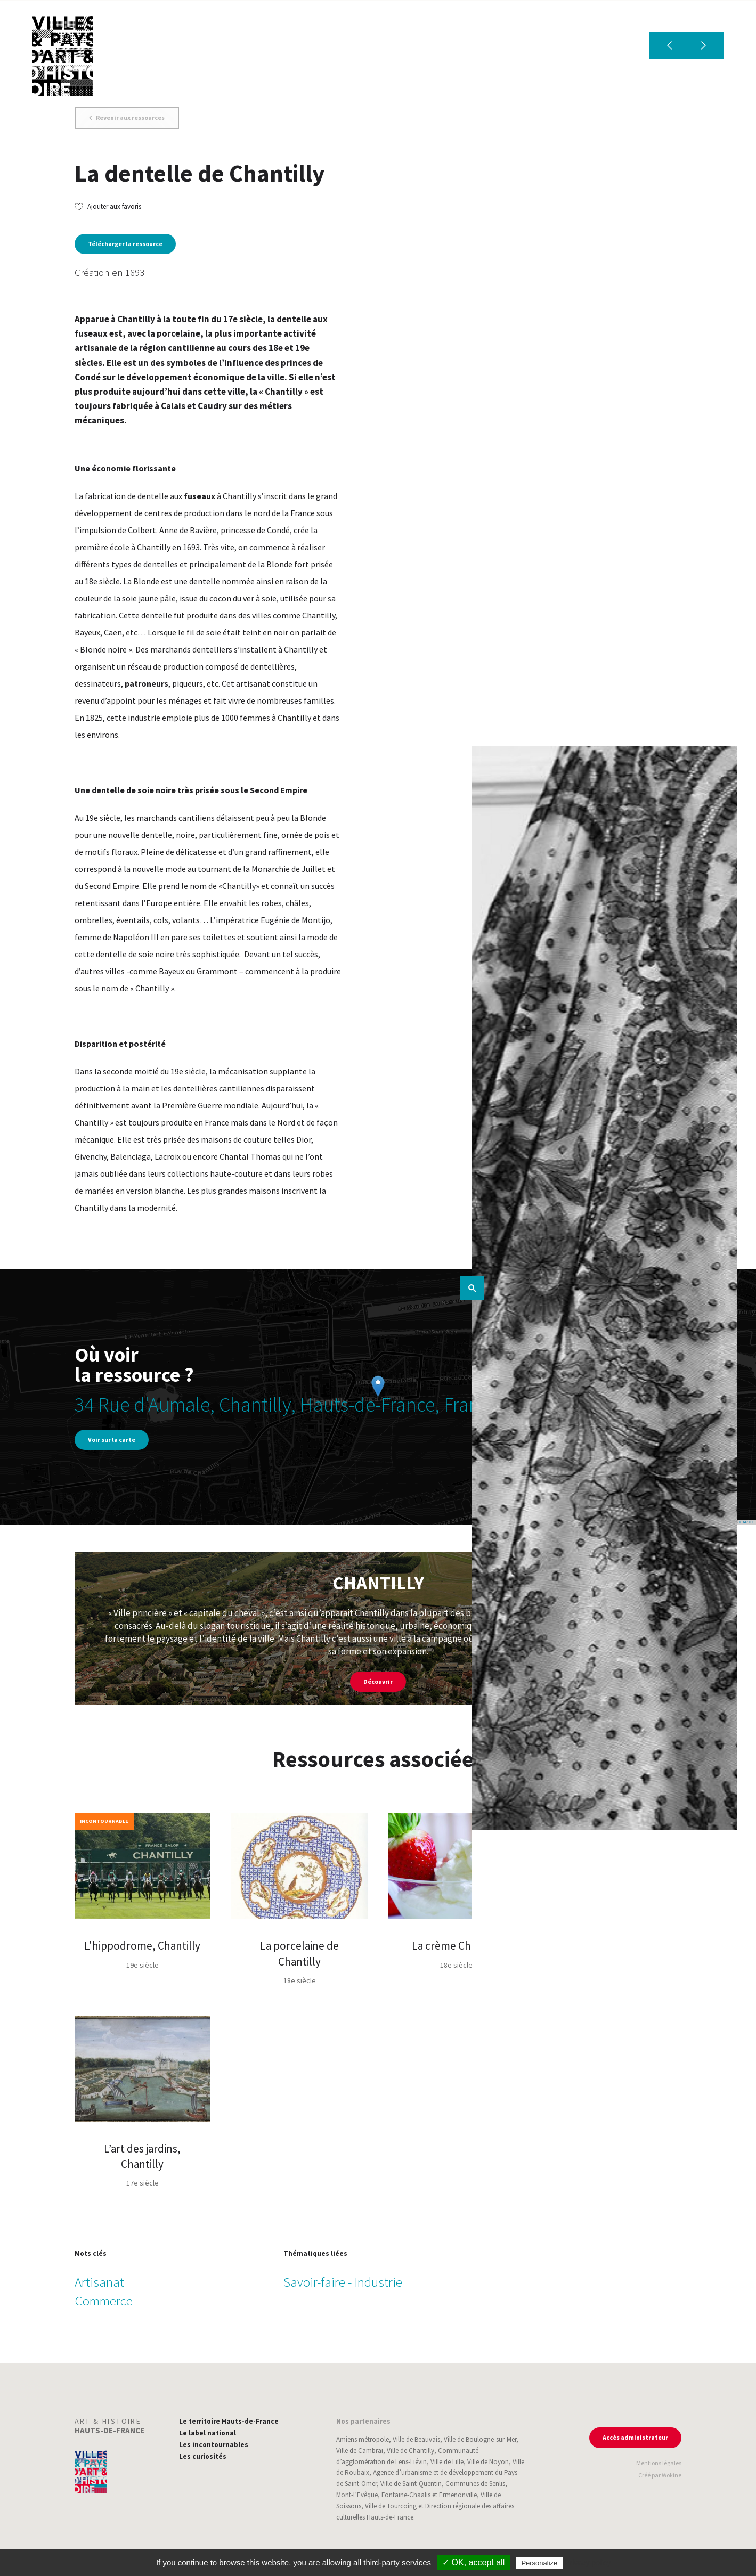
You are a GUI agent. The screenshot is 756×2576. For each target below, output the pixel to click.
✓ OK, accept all (473, 2562)
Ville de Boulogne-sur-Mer (480, 2439)
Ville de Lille (447, 2461)
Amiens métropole (362, 2439)
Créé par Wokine (659, 2475)
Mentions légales (658, 2463)
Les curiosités (202, 2456)
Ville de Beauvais (416, 2439)
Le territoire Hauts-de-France (229, 2421)
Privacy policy (588, 2562)
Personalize (539, 2563)
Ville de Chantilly (410, 2450)
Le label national (207, 2433)
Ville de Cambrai (359, 2450)
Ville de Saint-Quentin (411, 2483)
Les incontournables (213, 2444)
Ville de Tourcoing (391, 2505)
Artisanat (99, 2281)
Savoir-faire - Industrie (342, 2281)
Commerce (104, 2300)
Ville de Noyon (488, 2461)
